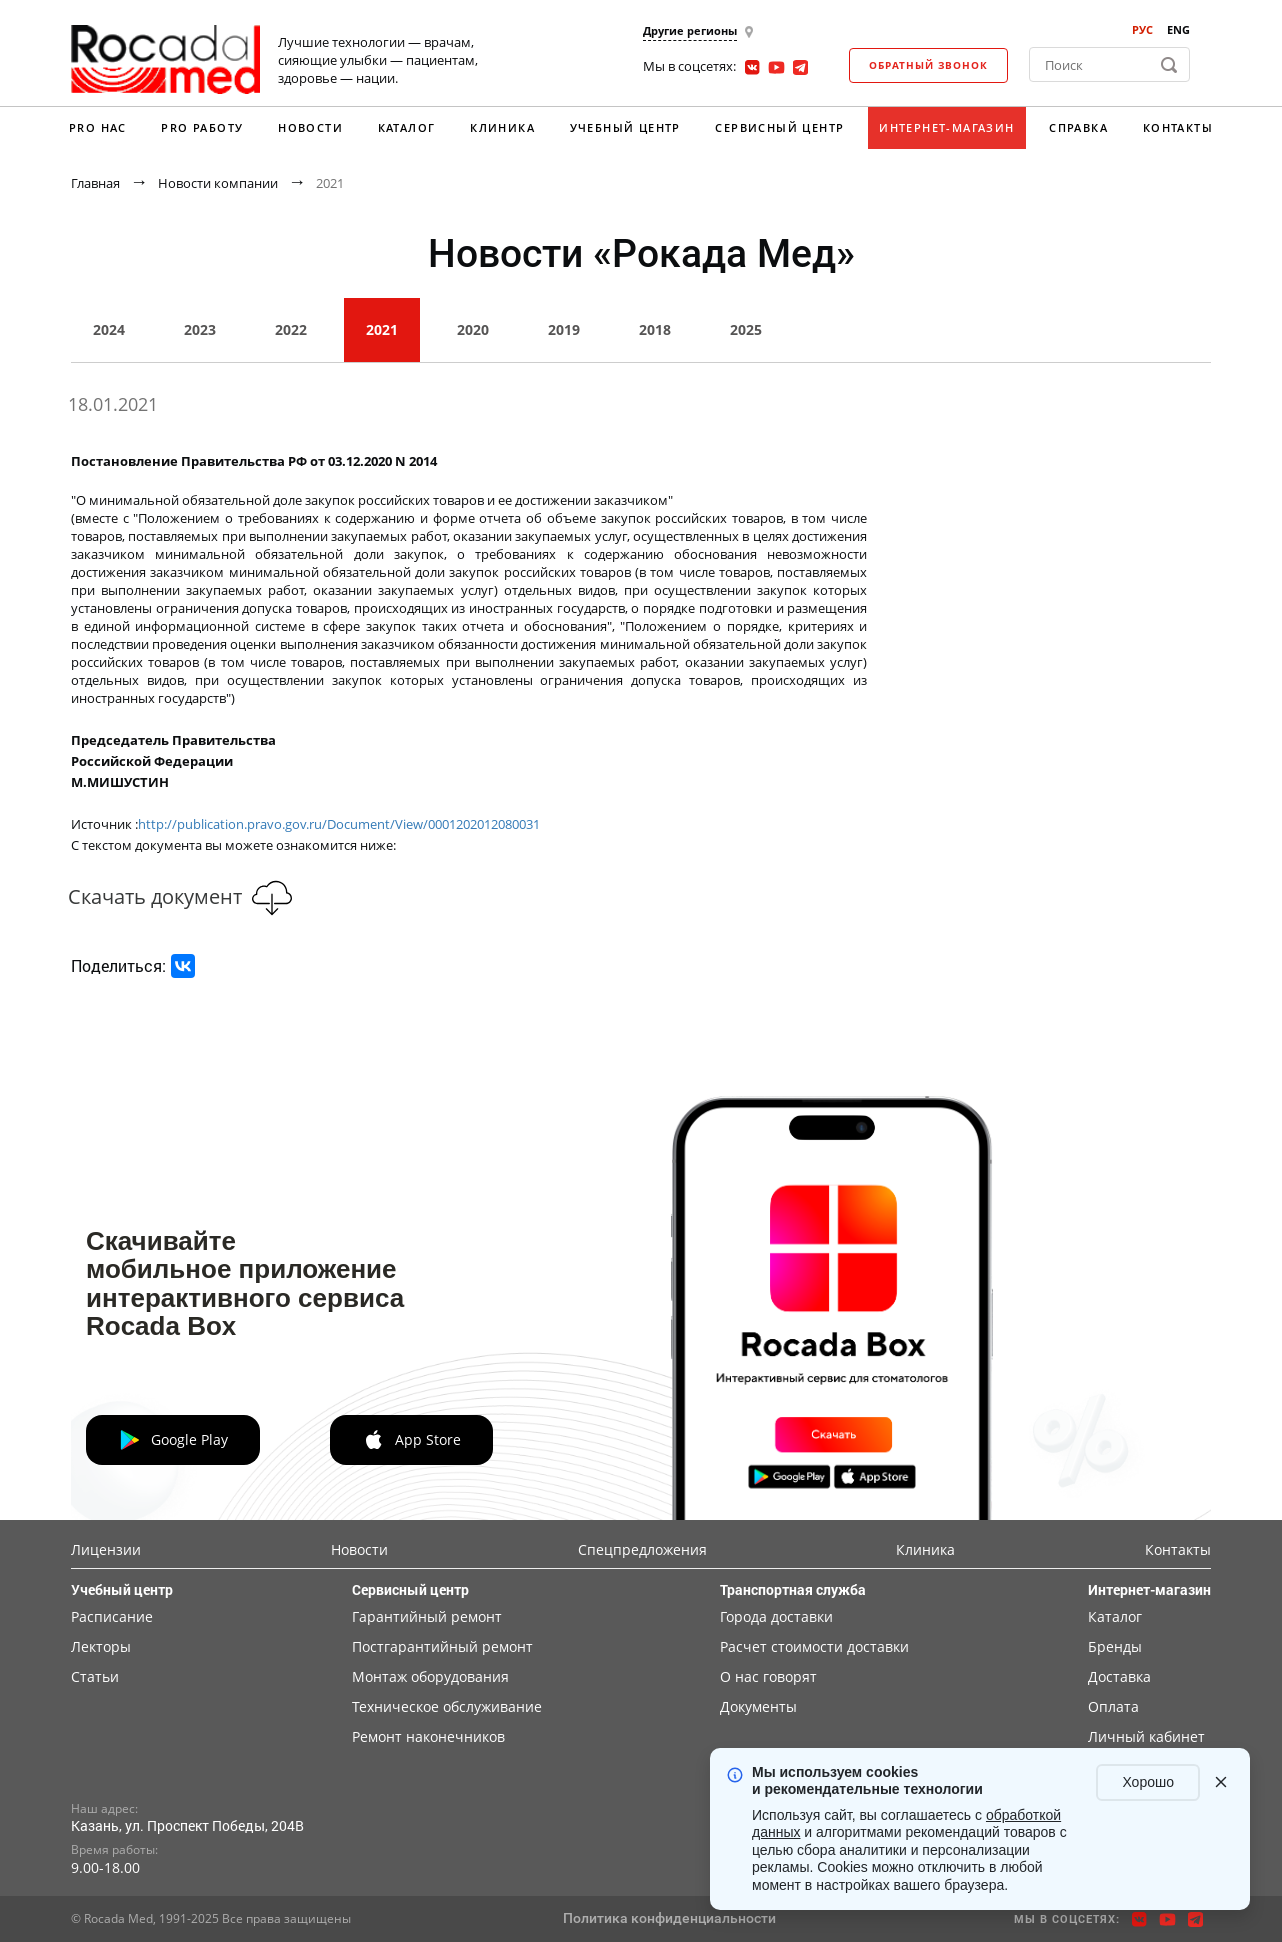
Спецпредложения (642, 1549)
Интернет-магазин (946, 127)
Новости (310, 127)
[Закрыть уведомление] (1221, 1782)
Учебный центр (625, 127)
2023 (200, 329)
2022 (291, 329)
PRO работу (202, 127)
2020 (473, 329)
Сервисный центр (779, 127)
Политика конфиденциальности (669, 1918)
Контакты (1178, 127)
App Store (411, 1440)
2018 (655, 329)
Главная (95, 183)
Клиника (502, 127)
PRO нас (98, 127)
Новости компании (218, 183)
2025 (746, 329)
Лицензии (106, 1549)
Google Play (173, 1440)
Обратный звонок (928, 65)
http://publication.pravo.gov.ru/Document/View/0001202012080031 (339, 824)
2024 (109, 329)
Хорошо (1148, 1782)
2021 (382, 329)
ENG (1178, 29)
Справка (1078, 127)
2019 (564, 329)
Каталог (407, 127)
